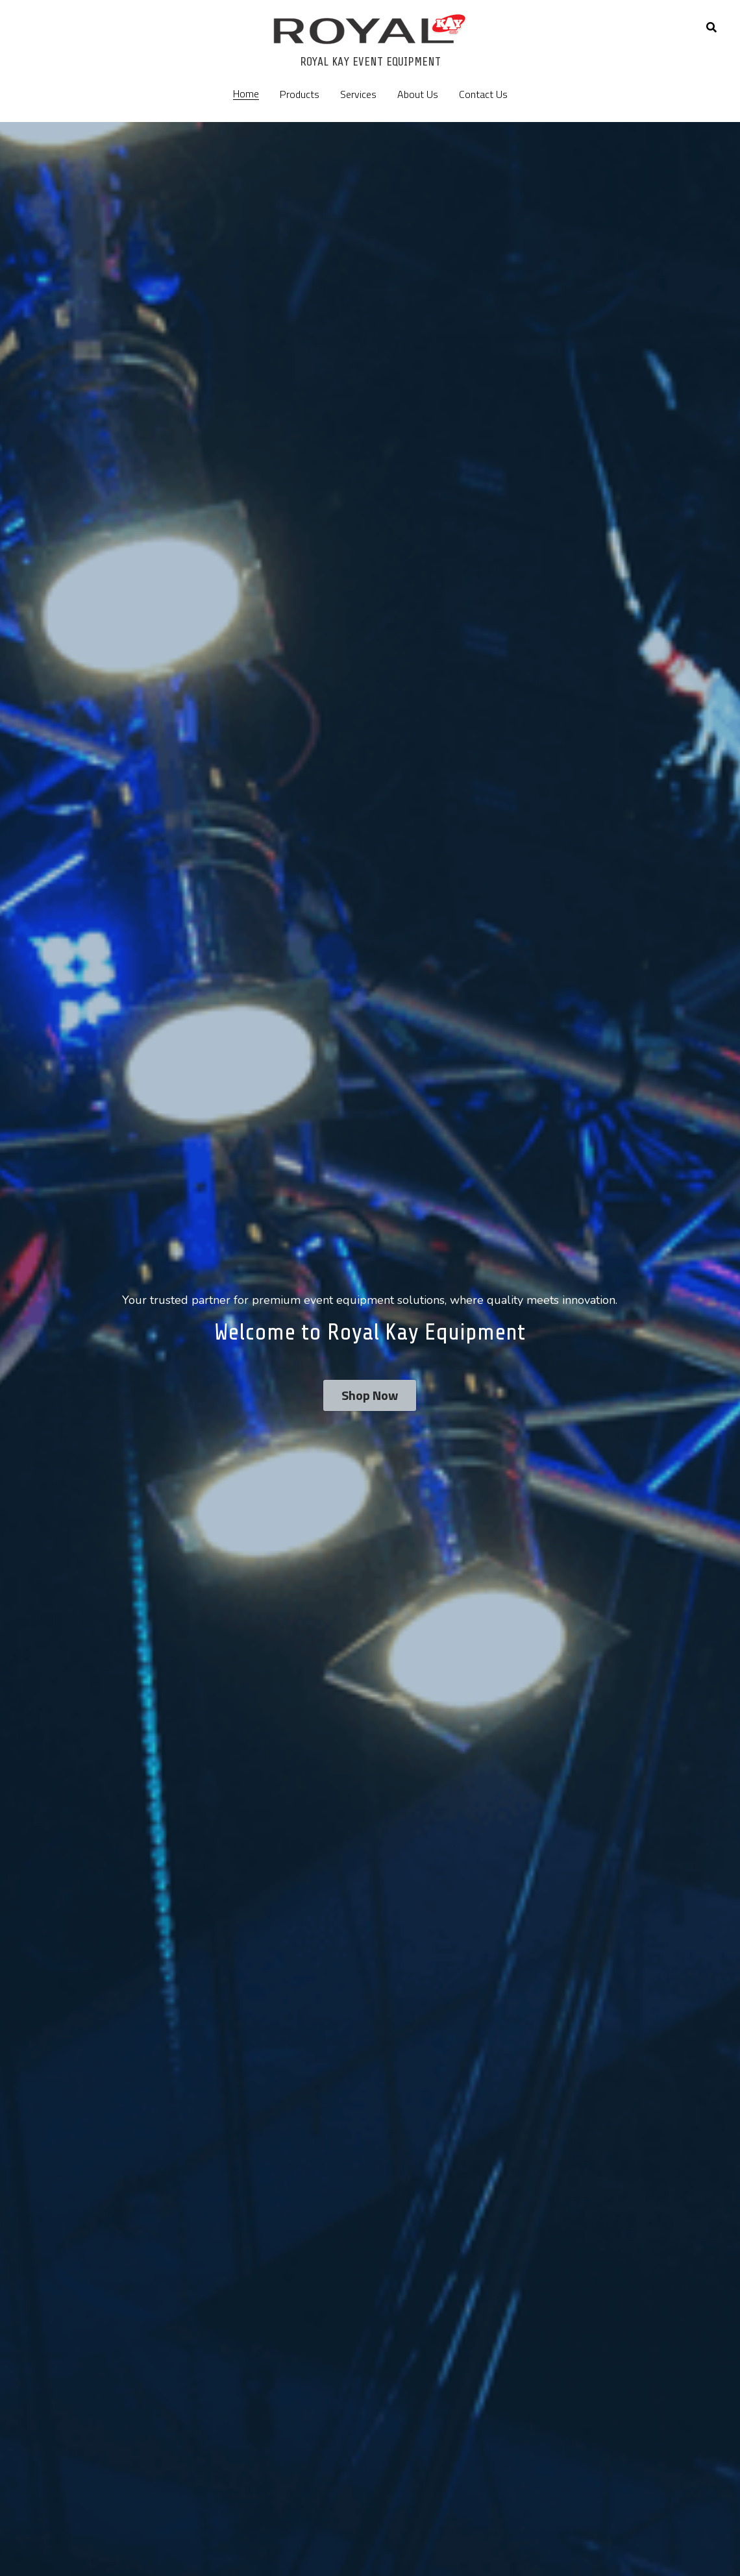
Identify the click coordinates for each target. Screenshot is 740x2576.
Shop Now (369, 1395)
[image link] (370, 27)
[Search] (711, 27)
